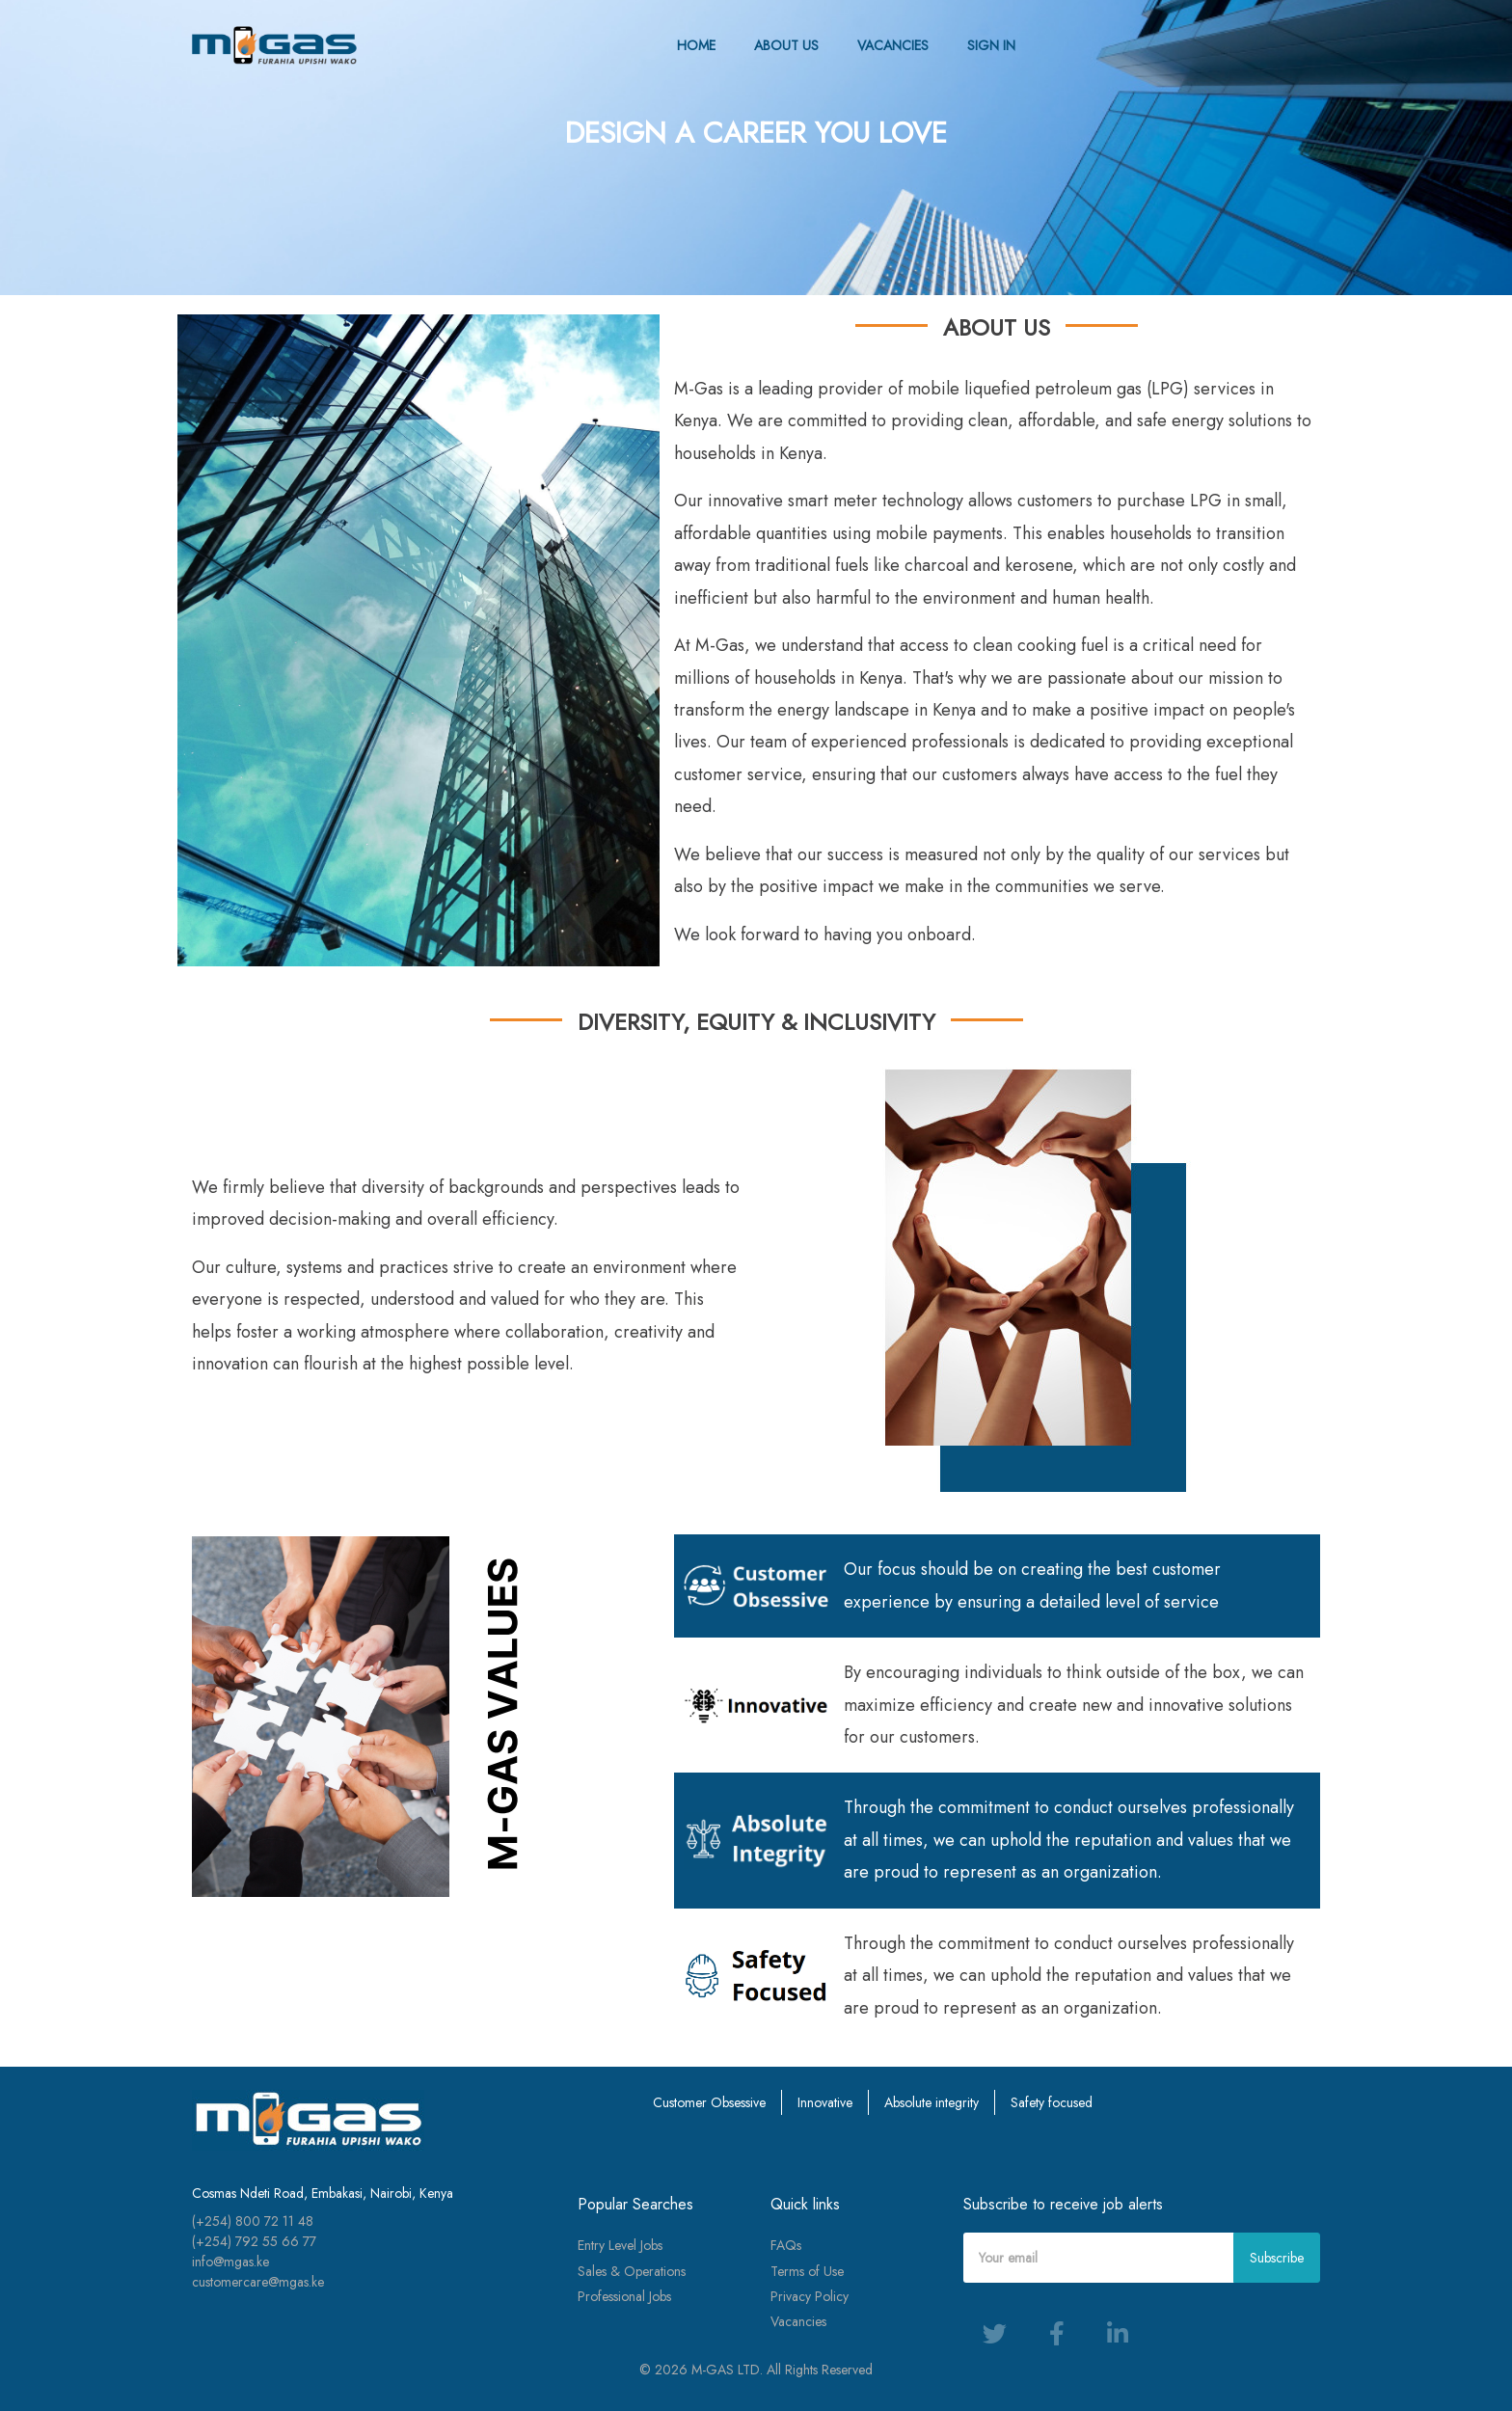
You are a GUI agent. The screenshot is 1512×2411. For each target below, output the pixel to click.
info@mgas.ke (230, 2261)
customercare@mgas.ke (258, 2281)
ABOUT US (786, 45)
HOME (696, 45)
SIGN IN (991, 45)
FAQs (785, 2245)
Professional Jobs (624, 2296)
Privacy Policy (809, 2296)
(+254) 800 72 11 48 (252, 2221)
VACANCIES (893, 45)
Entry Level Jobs (620, 2245)
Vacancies (798, 2321)
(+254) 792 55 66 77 (254, 2241)
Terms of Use (807, 2271)
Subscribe (1277, 2257)
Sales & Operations (632, 2271)
